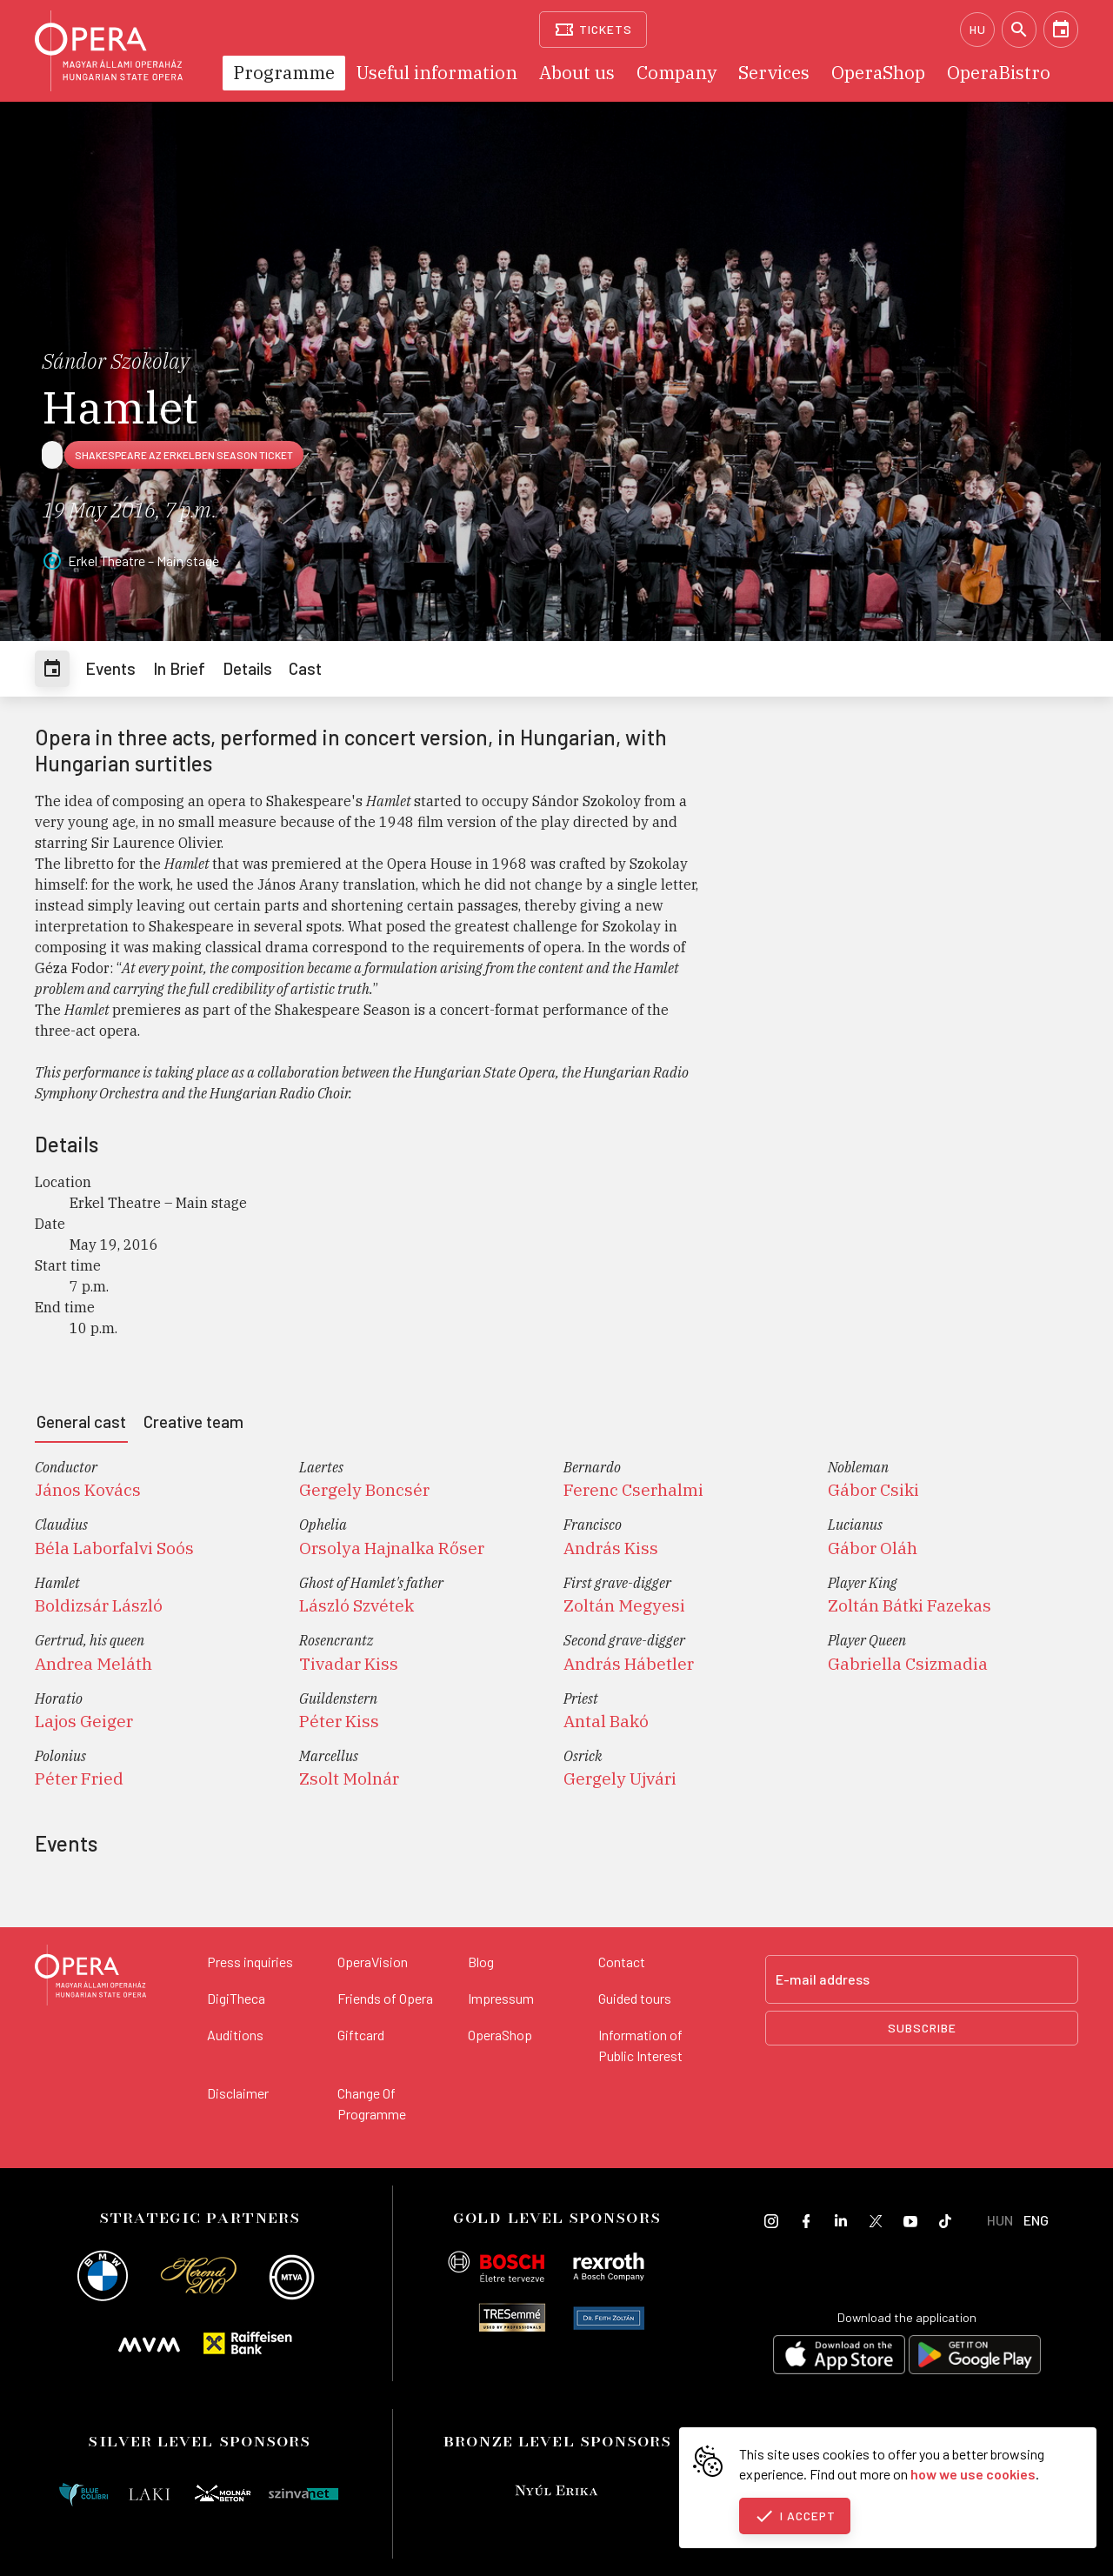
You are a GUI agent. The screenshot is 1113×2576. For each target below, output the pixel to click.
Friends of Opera (385, 1998)
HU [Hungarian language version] (978, 29)
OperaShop (500, 2034)
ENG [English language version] (1036, 2220)
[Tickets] (593, 29)
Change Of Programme (371, 2103)
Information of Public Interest (640, 2045)
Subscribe (922, 2027)
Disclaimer (238, 2093)
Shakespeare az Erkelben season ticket (184, 455)
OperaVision (372, 1961)
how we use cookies (973, 2474)
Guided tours (634, 1998)
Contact (621, 1961)
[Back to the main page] (90, 1978)
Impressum (501, 1998)
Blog (481, 1961)
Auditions (235, 2034)
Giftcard (360, 2034)
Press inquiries (250, 1961)
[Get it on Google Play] (975, 2357)
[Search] (1019, 29)
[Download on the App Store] (839, 2357)
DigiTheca (236, 1998)
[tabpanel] (556, 1630)
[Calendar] (1060, 29)
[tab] (52, 669)
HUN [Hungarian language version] (1000, 2220)
